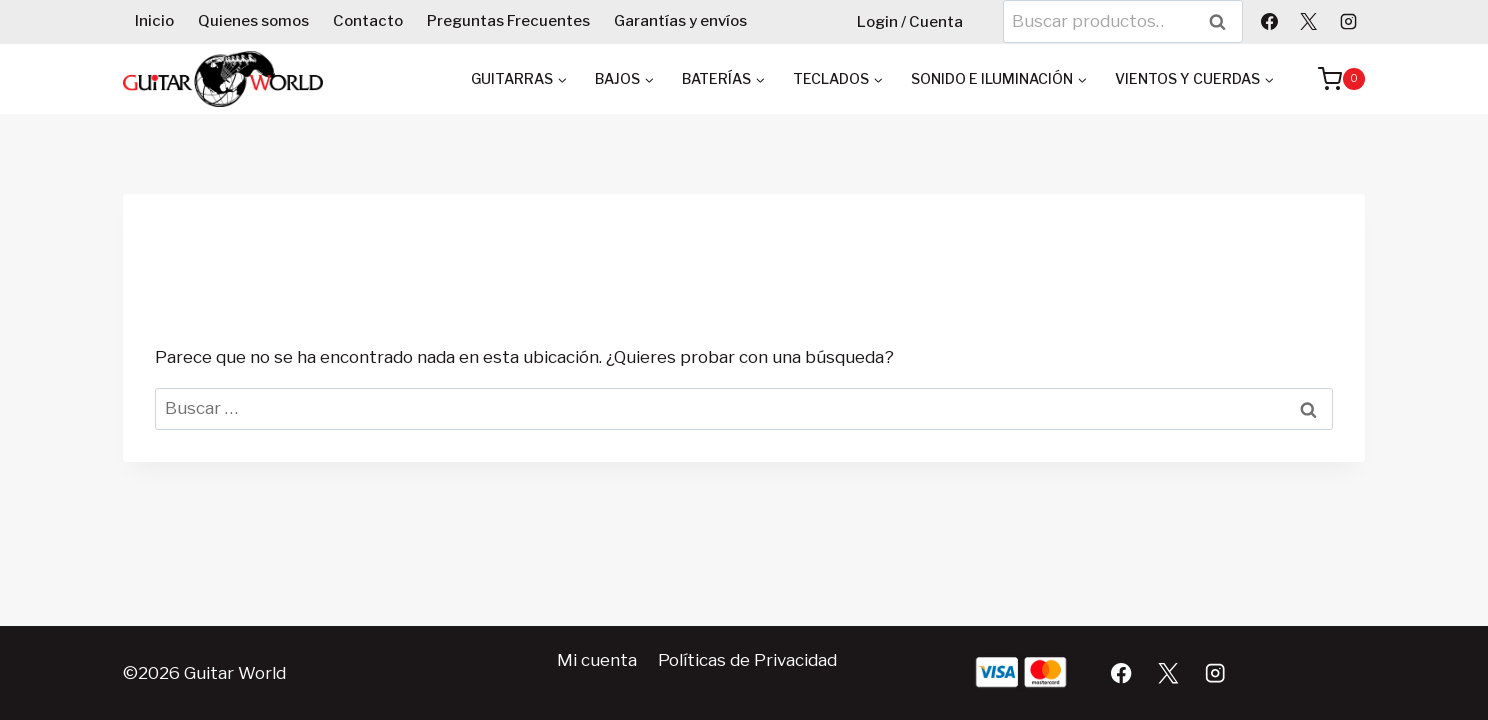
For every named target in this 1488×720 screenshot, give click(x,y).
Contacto (368, 21)
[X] (1309, 21)
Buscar (1224, 21)
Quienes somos (253, 21)
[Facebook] (1270, 21)
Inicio (154, 21)
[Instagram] (1348, 21)
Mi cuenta (597, 660)
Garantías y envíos (680, 21)
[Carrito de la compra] (1331, 79)
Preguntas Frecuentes (508, 21)
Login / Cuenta (910, 22)
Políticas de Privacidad (747, 660)
